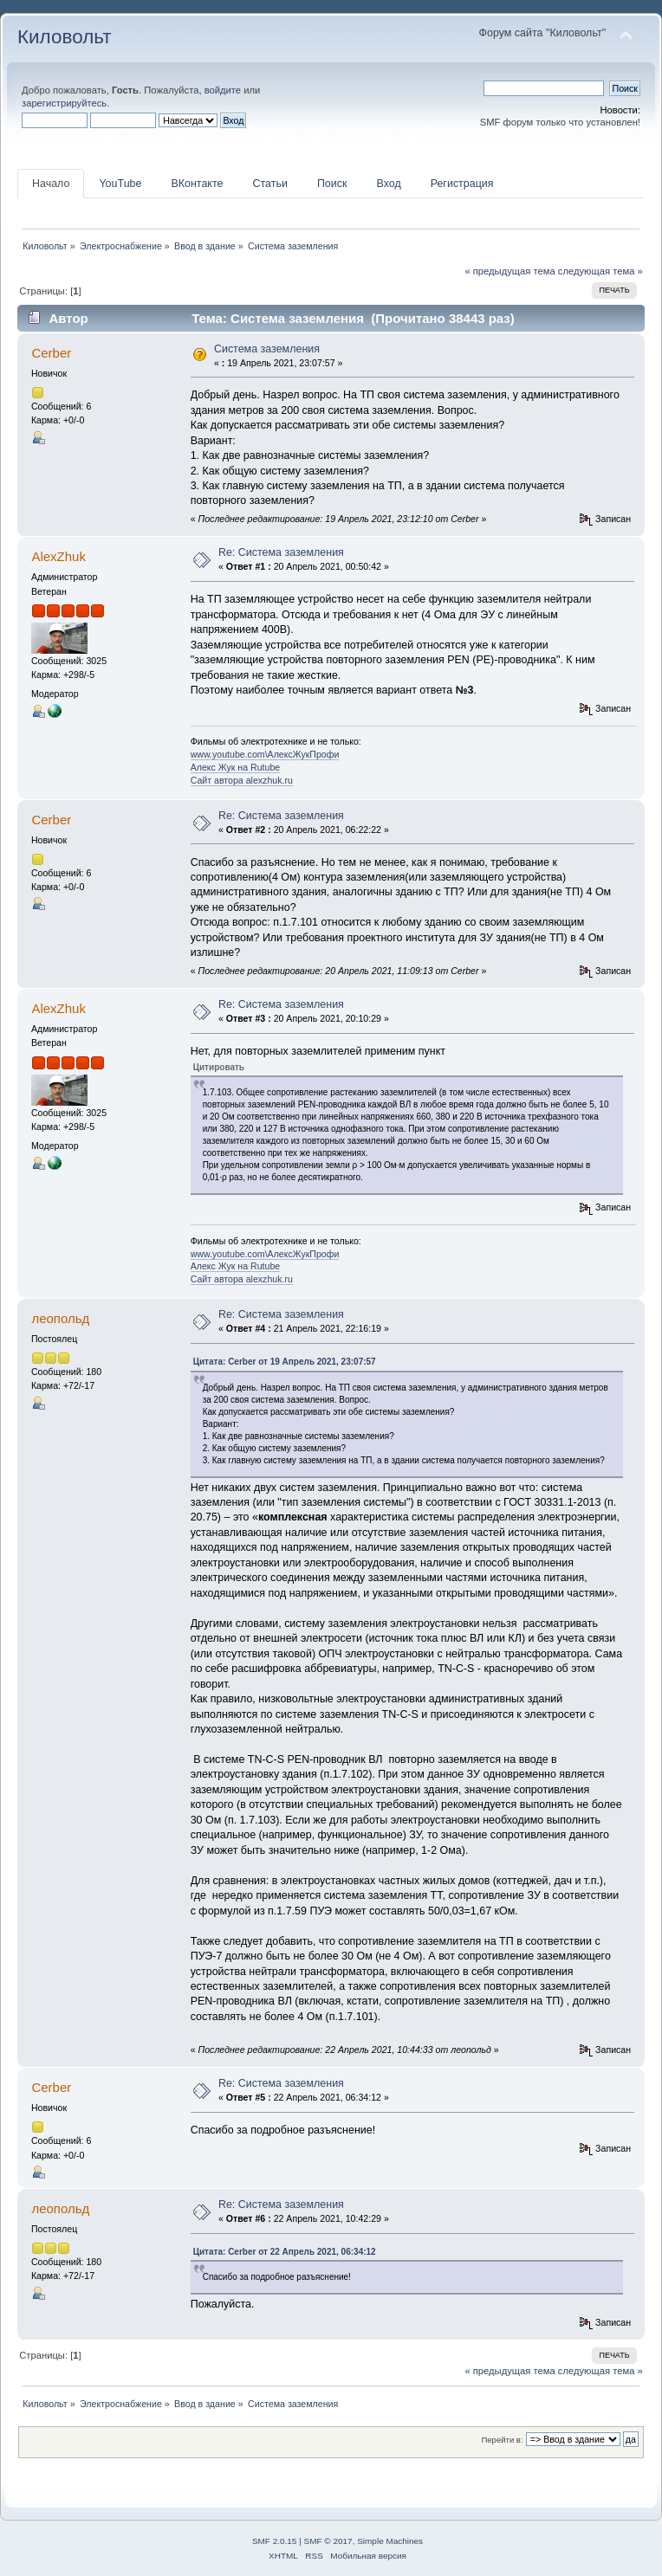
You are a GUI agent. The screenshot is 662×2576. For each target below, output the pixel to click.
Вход (388, 184)
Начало (50, 184)
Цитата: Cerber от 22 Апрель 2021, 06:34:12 (284, 2251)
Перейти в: (501, 2439)
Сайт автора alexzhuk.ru (242, 780)
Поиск (332, 184)
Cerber (51, 352)
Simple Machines (390, 2541)
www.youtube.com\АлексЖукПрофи (265, 754)
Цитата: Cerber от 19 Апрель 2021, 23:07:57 (284, 1361)
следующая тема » (600, 271)
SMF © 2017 (328, 2541)
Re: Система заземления (281, 552)
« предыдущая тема (509, 271)
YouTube (120, 184)
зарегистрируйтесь (64, 103)
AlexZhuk (58, 556)
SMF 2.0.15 (274, 2541)
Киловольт (64, 37)
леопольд (60, 1318)
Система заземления (267, 349)
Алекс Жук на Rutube (236, 767)
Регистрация (462, 184)
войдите (222, 90)
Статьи (269, 184)
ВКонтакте (197, 184)
